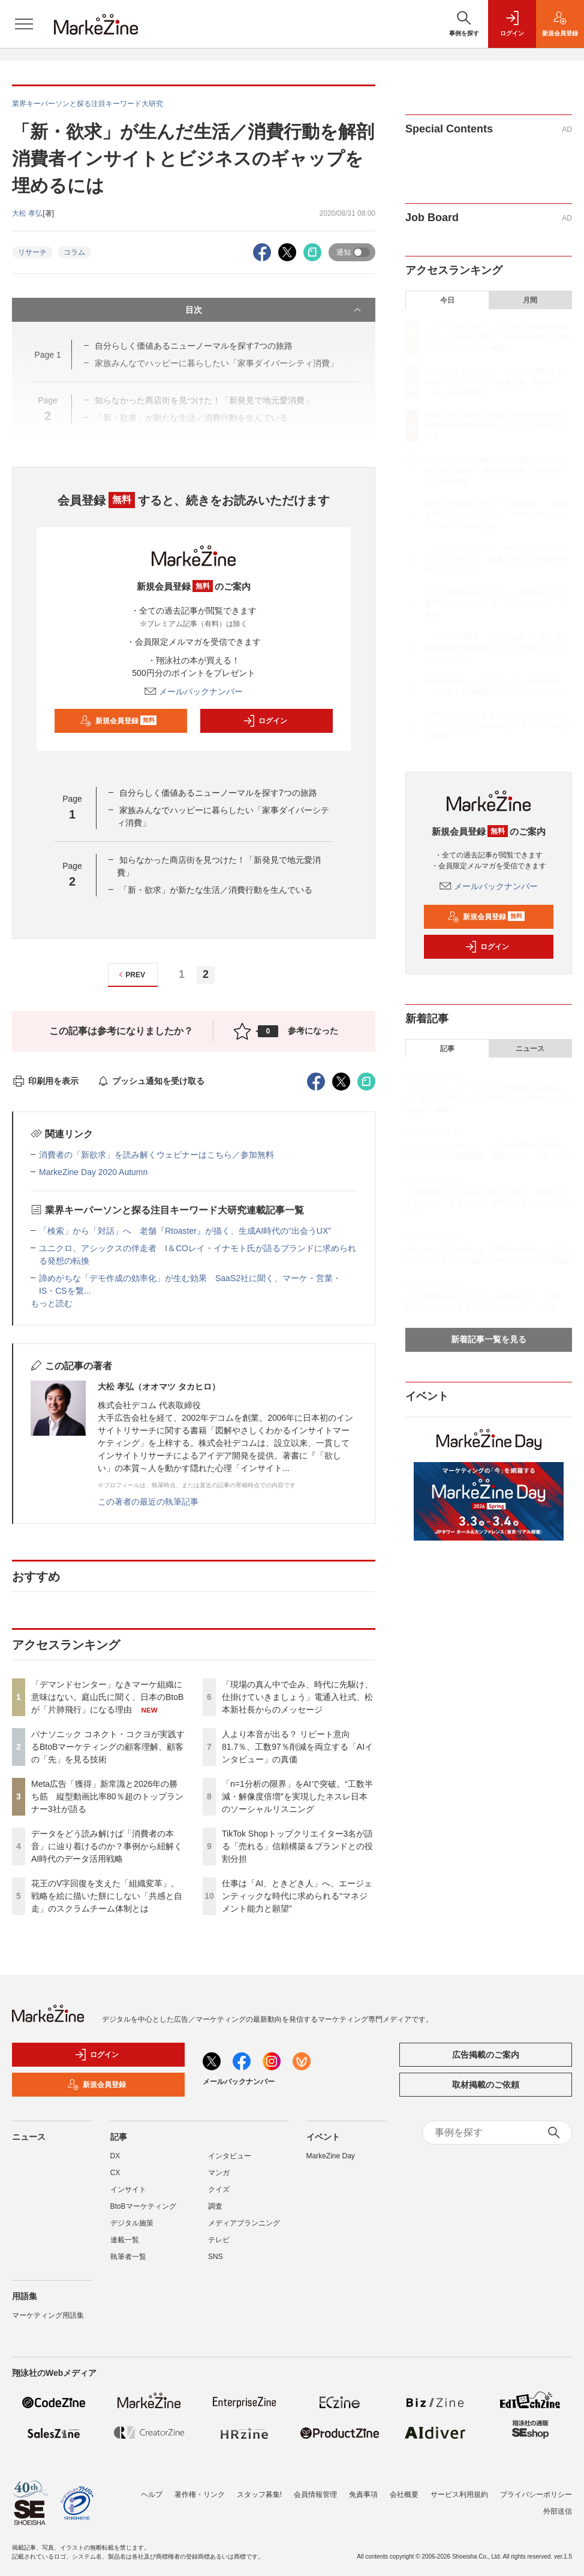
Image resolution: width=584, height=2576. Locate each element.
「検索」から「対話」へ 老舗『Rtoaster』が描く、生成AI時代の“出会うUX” (185, 1231)
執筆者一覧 (128, 2256)
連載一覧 (124, 2240)
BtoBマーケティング (143, 2206)
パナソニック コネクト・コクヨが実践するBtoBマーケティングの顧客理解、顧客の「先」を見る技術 (108, 1746)
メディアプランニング (244, 2223)
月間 (530, 300)
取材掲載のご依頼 (485, 2084)
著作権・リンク (199, 2494)
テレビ (219, 2240)
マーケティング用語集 (48, 2315)
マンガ (219, 2173)
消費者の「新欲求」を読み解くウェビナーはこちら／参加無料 (156, 1154)
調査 (215, 2206)
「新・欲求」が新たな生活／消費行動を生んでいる (215, 890)
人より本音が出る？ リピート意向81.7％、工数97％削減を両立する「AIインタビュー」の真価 (297, 1746)
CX (115, 2173)
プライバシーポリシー (536, 2494)
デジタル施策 (131, 2223)
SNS (215, 2256)
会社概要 (404, 2494)
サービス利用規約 (459, 2494)
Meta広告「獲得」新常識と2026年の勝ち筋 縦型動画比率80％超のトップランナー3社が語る (107, 1796)
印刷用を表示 (45, 1081)
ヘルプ (151, 2494)
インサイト (128, 2189)
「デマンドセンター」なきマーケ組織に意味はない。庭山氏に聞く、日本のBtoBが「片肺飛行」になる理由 (107, 1697)
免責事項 (363, 2494)
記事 (447, 1048)
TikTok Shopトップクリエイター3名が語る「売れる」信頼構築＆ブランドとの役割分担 (297, 1846)
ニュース (530, 1048)
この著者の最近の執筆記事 (148, 1501)
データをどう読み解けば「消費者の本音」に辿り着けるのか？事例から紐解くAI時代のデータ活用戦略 (106, 1846)
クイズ (219, 2189)
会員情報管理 (315, 2494)
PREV (130, 975)
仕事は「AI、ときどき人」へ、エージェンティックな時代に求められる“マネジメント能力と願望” (297, 1896)
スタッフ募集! (259, 2494)
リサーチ (32, 252)
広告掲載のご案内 (485, 2054)
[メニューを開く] (24, 24)
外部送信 (557, 2511)
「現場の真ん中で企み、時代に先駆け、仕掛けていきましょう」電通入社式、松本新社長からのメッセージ (297, 1697)
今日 (447, 300)
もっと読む (52, 1303)
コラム (74, 252)
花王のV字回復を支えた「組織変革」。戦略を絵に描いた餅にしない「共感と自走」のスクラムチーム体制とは (106, 1896)
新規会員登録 (118, 721)
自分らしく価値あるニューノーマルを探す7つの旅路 (218, 793)
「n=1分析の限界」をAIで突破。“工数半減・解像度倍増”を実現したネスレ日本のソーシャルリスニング (297, 1796)
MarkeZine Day (330, 2156)
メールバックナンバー (194, 691)
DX (115, 2156)
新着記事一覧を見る (488, 1339)
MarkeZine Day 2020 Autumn (93, 1172)
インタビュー (229, 2156)
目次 (274, 310)
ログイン (265, 721)
